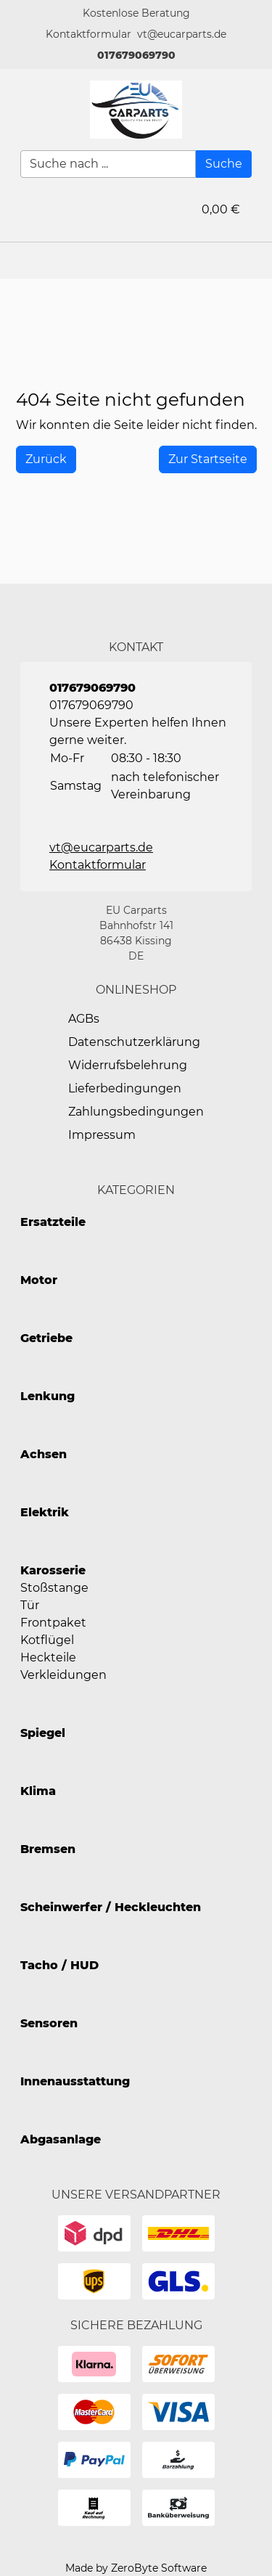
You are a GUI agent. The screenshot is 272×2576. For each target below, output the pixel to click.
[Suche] (224, 164)
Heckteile (48, 1657)
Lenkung (47, 1396)
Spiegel (42, 1733)
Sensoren (49, 2023)
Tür (29, 1605)
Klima (38, 1791)
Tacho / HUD (59, 1965)
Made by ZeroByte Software (136, 2568)
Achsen (43, 1454)
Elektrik (44, 1512)
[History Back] (46, 459)
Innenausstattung (75, 2081)
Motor (38, 1280)
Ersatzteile (53, 1222)
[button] (88, 34)
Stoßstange (54, 1588)
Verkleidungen (63, 1675)
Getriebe (46, 1338)
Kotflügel (47, 1640)
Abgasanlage (60, 2139)
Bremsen (47, 1849)
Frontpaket (53, 1623)
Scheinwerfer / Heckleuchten (110, 1907)
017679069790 (136, 55)
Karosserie (53, 1570)
